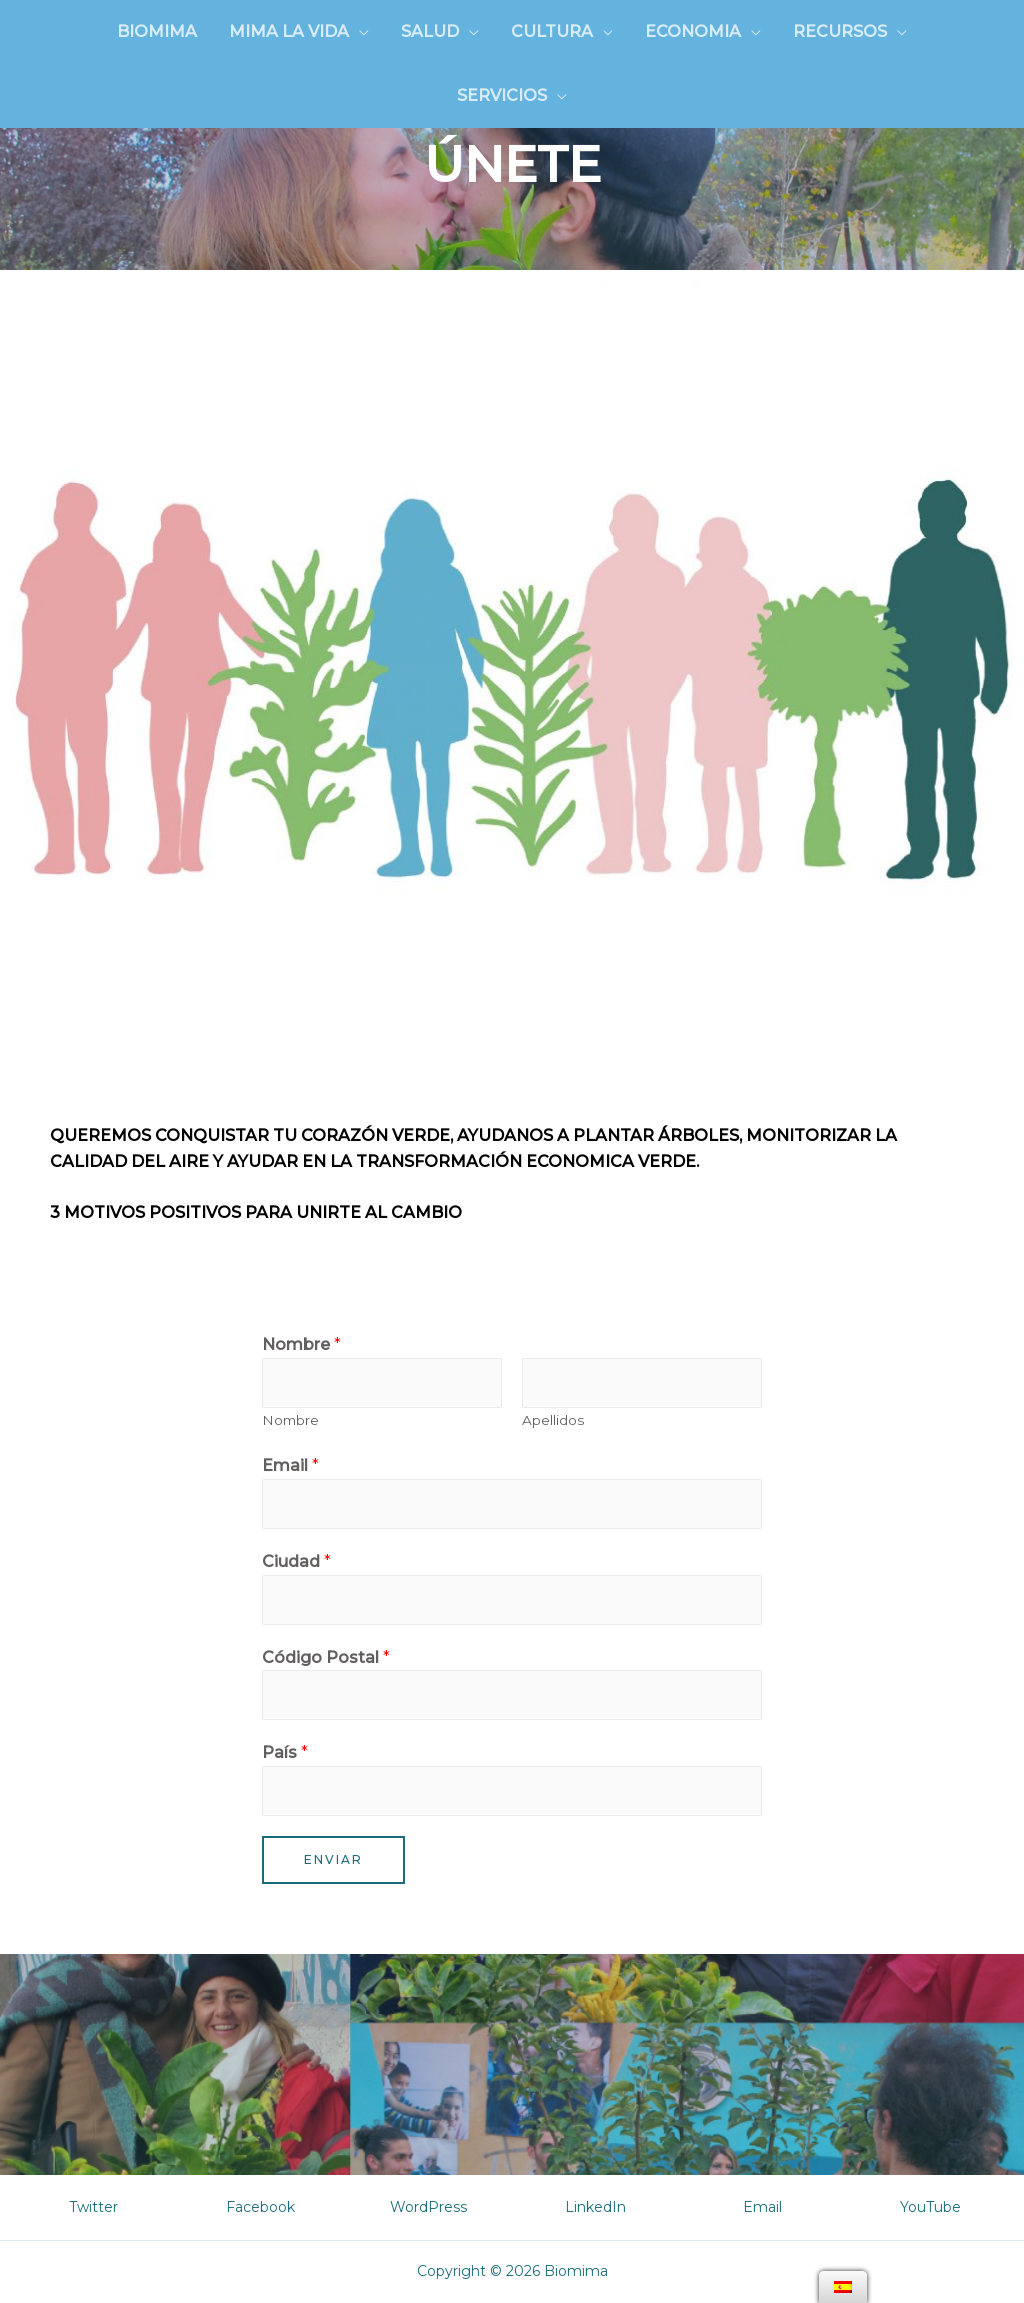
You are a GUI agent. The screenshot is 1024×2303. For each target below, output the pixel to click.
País (285, 1752)
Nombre (301, 1344)
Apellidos (553, 1420)
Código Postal (326, 1657)
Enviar (333, 1859)
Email (290, 1465)
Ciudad (296, 1561)
